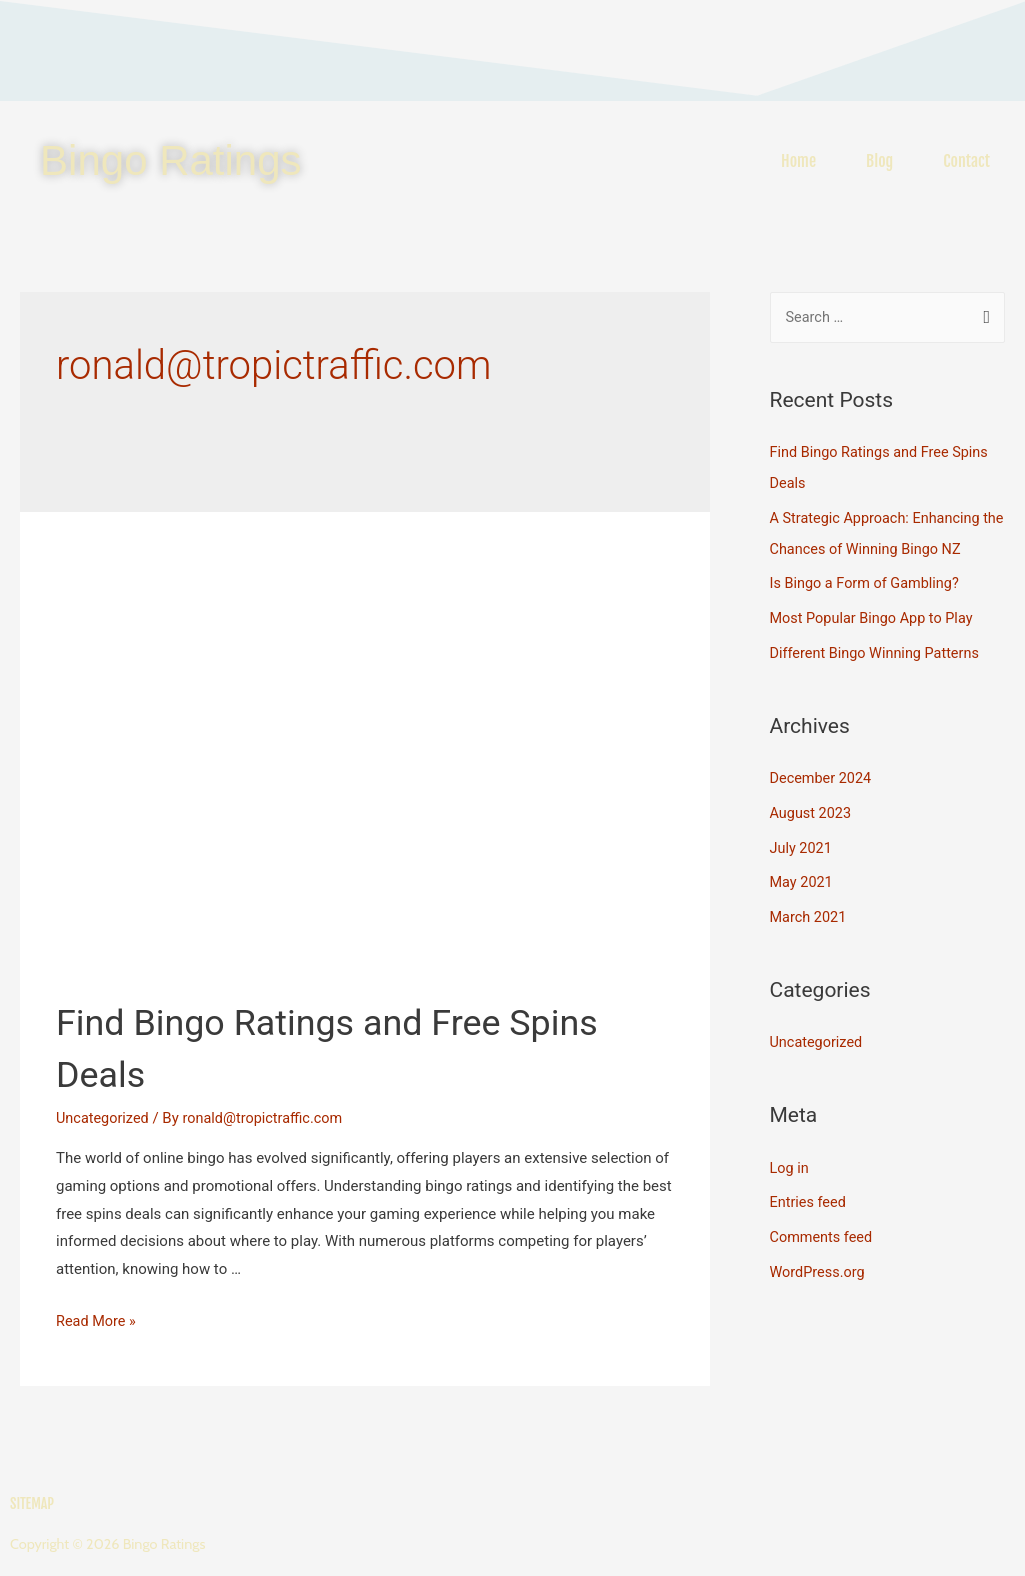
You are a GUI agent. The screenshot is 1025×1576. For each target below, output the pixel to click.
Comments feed (823, 1224)
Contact (966, 161)
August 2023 (812, 807)
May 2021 (803, 874)
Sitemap (32, 1504)
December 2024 (823, 773)
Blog (879, 161)
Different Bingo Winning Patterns (879, 648)
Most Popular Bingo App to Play (875, 615)
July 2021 (802, 840)
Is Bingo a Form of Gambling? (868, 581)
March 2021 (810, 908)
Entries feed (809, 1191)
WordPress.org (819, 1258)
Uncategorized (104, 1118)
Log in (790, 1157)
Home (798, 161)
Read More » (97, 1321)
